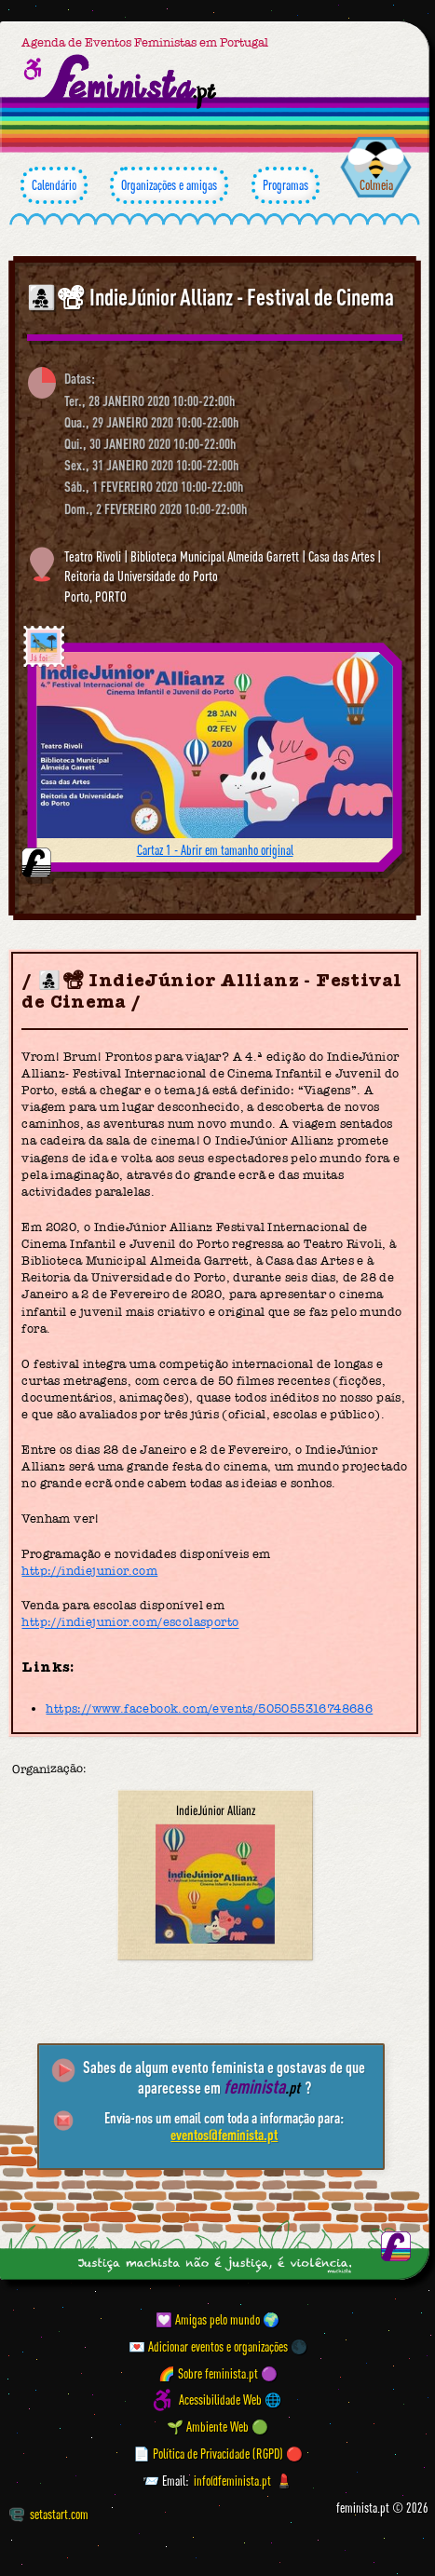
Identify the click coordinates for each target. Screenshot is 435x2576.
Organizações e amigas (169, 185)
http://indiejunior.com (89, 1571)
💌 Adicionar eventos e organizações (208, 2346)
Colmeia (376, 185)
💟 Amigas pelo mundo (208, 2319)
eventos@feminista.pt (224, 2134)
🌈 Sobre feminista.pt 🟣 (218, 2373)
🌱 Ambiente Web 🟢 (217, 2427)
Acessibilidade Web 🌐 (230, 2400)
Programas (285, 185)
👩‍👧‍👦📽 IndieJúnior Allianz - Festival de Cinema (210, 297)
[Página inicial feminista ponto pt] (130, 81)
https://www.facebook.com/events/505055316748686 (209, 1708)
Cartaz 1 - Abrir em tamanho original (215, 850)
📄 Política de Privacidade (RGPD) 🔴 (218, 2453)
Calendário (54, 185)
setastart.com (48, 2514)
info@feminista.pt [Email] (232, 2480)
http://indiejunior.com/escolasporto (129, 1623)
